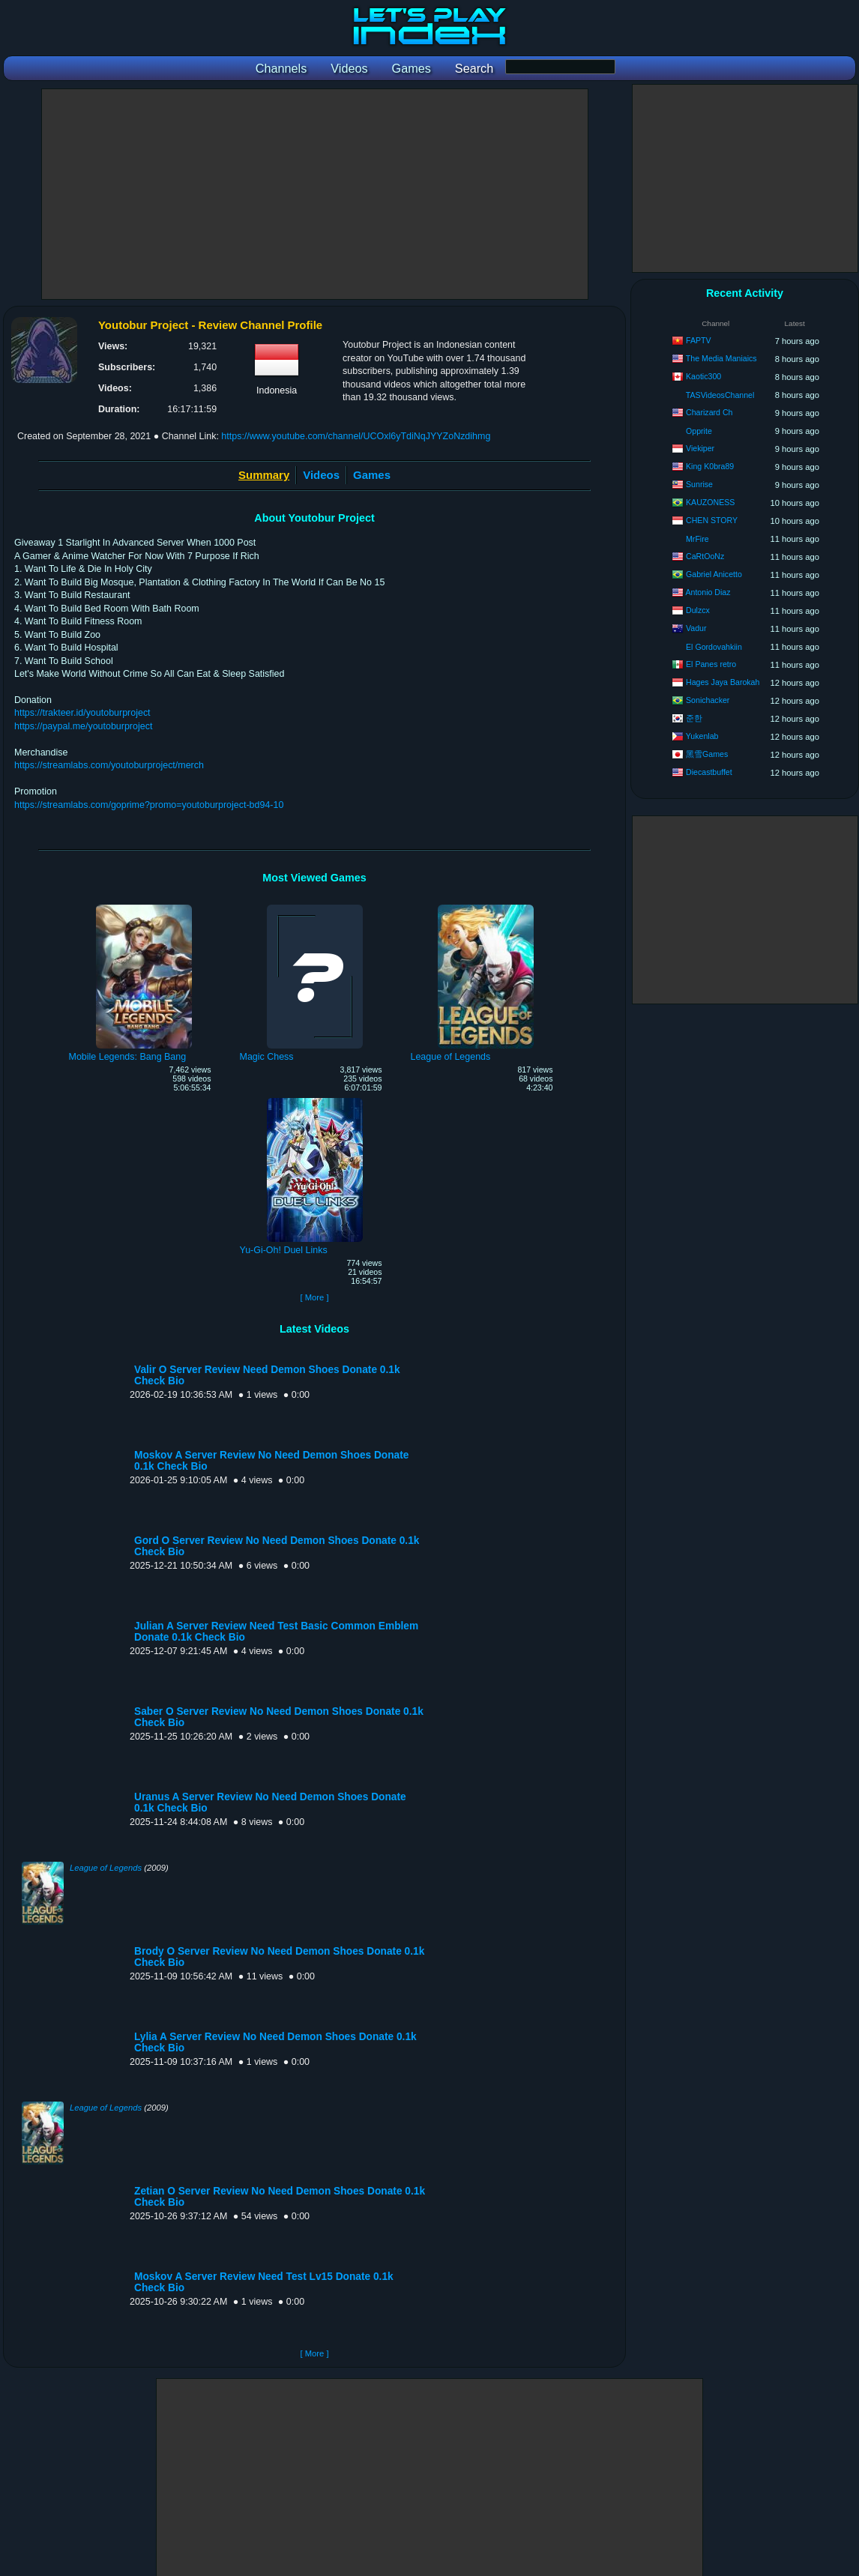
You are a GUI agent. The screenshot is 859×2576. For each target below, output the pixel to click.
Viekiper (700, 448)
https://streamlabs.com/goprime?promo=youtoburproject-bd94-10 (148, 805)
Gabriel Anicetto (714, 574)
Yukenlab (702, 736)
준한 (694, 718)
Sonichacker (707, 700)
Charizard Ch (709, 412)
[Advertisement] (315, 194)
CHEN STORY (712, 520)
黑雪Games (707, 753)
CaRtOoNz (705, 556)
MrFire (697, 538)
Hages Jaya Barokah (722, 682)
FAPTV (698, 340)
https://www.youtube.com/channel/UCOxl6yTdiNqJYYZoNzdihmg (355, 436)
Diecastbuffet (709, 771)
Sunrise (699, 484)
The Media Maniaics (721, 358)
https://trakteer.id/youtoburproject (82, 713)
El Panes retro (711, 664)
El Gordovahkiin (714, 646)
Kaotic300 (703, 376)
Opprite (699, 430)
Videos (321, 474)
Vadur (696, 628)
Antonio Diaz (707, 592)
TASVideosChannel (720, 394)
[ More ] (314, 1297)
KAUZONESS (710, 502)
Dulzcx (698, 610)
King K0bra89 (710, 466)
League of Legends (106, 1867)
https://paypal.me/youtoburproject (83, 726)
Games (372, 474)
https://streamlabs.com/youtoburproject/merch (109, 765)
